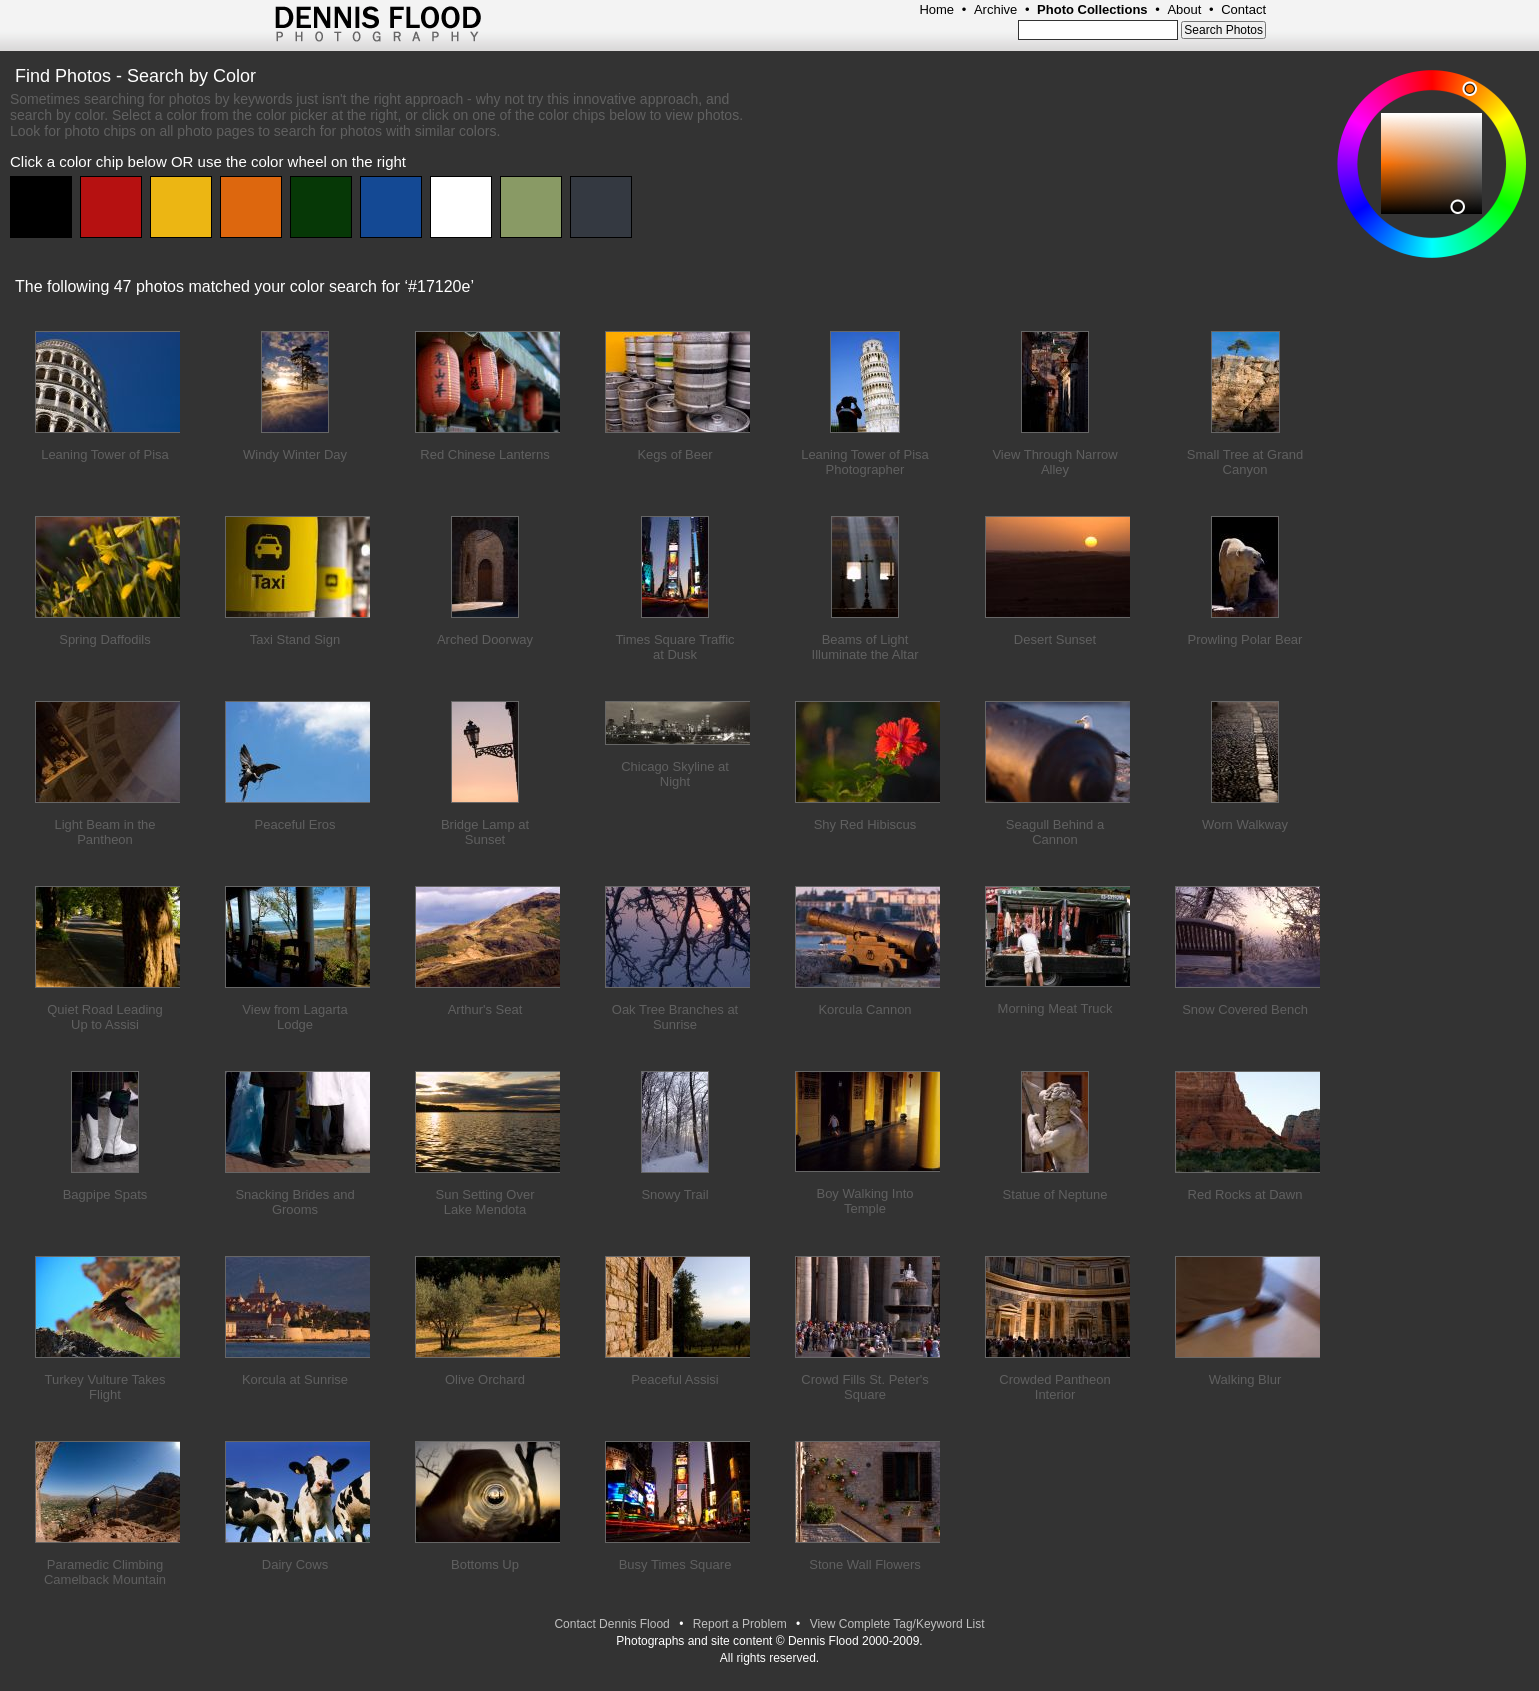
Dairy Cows (295, 1564)
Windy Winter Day (295, 454)
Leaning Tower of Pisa (105, 454)
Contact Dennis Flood (611, 1624)
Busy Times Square (675, 1564)
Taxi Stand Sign (295, 639)
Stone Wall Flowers (865, 1564)
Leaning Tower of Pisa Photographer (865, 462)
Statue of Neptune (1055, 1194)
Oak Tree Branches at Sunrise (675, 1017)
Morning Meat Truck (1055, 1008)
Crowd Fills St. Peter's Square (864, 1387)
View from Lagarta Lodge (294, 1017)
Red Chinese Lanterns (484, 454)
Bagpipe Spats (105, 1194)
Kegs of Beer (674, 454)
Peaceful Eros (295, 824)
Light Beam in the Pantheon (104, 832)
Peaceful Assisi (674, 1379)
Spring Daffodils (105, 639)
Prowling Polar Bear (1245, 639)
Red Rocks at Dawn (1245, 1194)
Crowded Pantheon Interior (1054, 1387)
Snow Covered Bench (1245, 1009)
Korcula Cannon (864, 1009)
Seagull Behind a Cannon (1055, 832)
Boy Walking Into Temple (864, 1201)
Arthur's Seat (485, 1009)
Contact (1243, 9)
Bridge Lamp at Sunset (485, 832)
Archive (995, 9)
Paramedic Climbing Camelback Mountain (105, 1572)
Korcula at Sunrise (295, 1379)
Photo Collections (1092, 9)
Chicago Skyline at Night (675, 774)
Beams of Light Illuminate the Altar (865, 647)
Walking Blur (1245, 1379)
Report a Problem (740, 1624)
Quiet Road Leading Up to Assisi (105, 1017)
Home (936, 9)
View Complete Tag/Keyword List (897, 1624)
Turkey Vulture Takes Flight (105, 1387)
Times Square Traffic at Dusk (674, 647)
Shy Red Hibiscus (865, 824)
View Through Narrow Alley (1054, 462)
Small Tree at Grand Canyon (1245, 462)
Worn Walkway (1245, 824)
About (1184, 9)
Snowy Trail (674, 1194)
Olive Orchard (485, 1379)
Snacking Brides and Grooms (294, 1202)
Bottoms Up (485, 1564)
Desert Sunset (1055, 639)
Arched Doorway (485, 639)
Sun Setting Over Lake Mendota (485, 1202)
